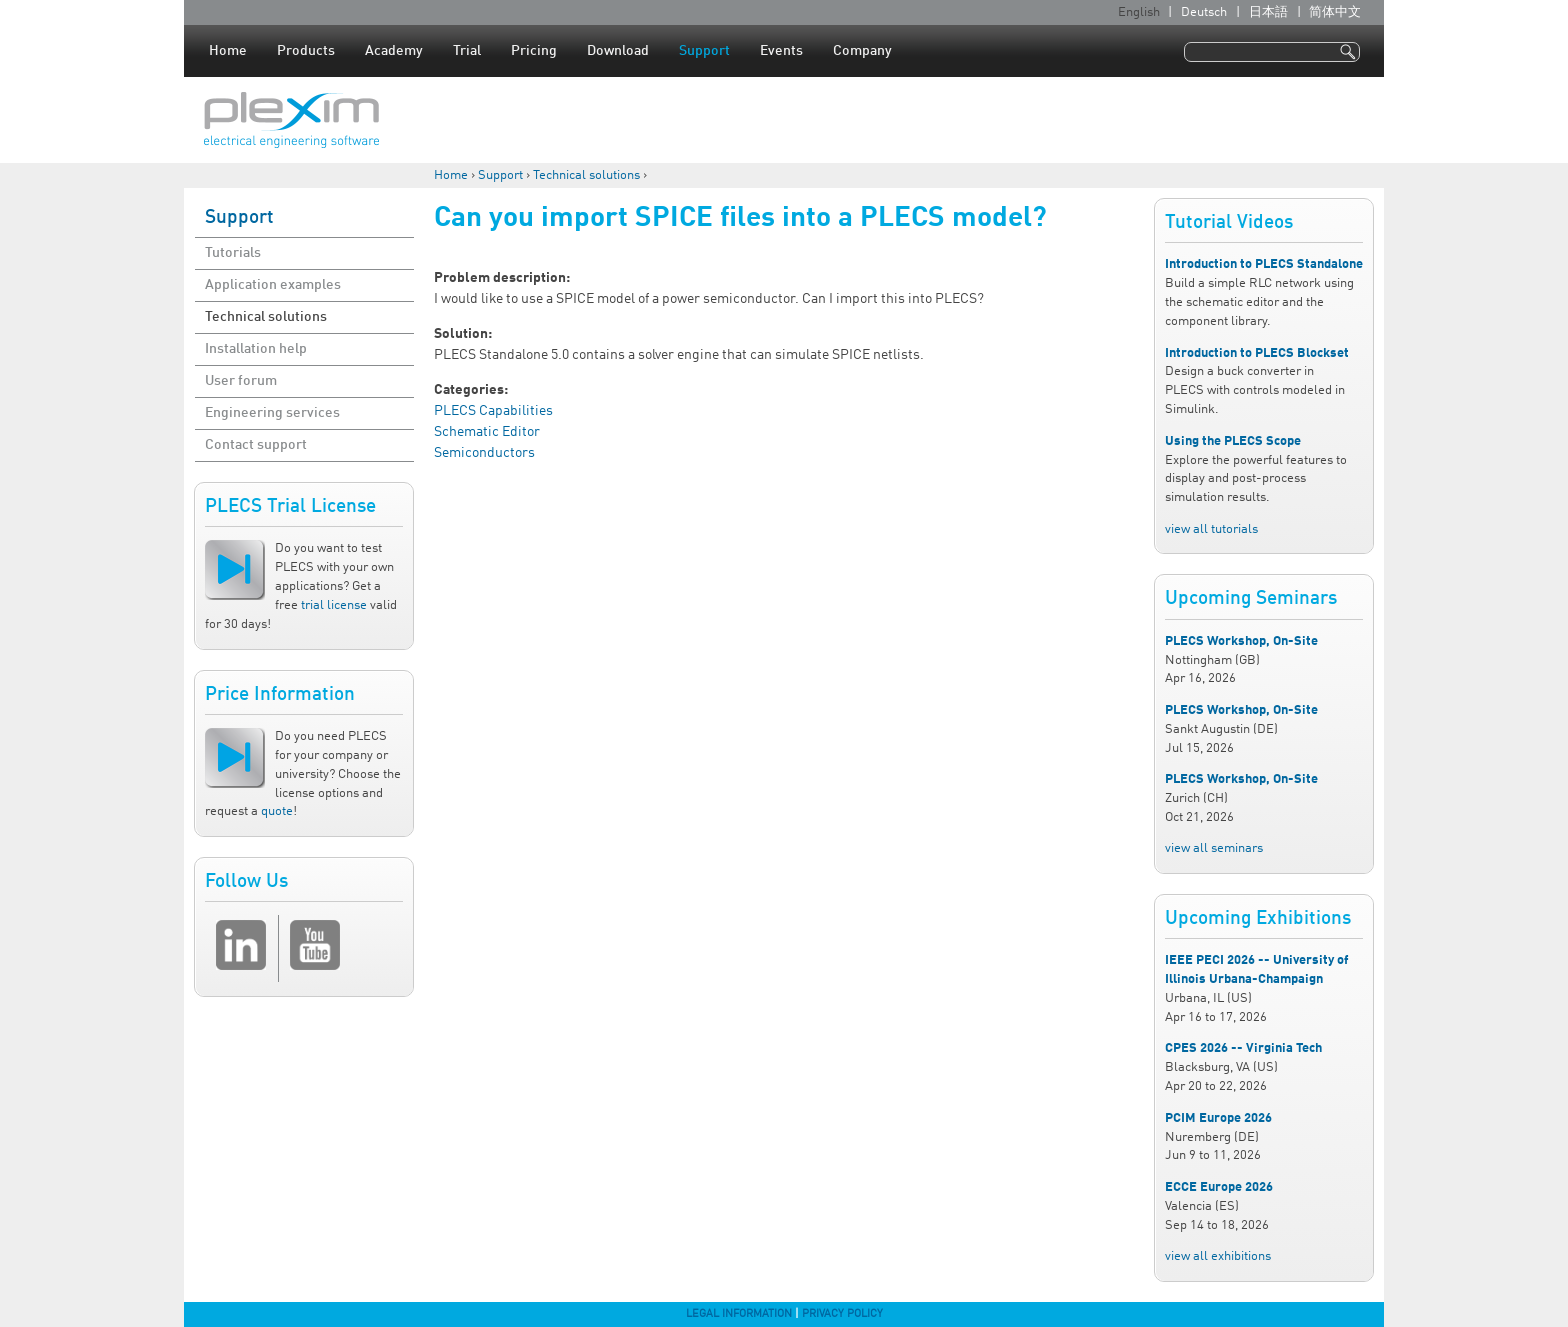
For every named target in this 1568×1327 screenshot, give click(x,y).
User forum (241, 381)
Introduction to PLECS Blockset (1257, 353)
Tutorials (233, 253)
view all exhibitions (1218, 1256)
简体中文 (1335, 12)
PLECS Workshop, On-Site (1241, 641)
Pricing (534, 51)
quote (277, 811)
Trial (467, 51)
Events (781, 51)
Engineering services (272, 413)
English (1139, 12)
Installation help (256, 349)
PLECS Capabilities (493, 411)
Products (306, 51)
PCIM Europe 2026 (1218, 1118)
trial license (334, 605)
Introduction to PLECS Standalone (1264, 264)
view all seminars (1214, 848)
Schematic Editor (487, 432)
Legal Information (739, 1314)
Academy (394, 51)
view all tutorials (1211, 529)
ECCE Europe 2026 (1219, 1187)
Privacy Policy (842, 1314)
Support (704, 51)
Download (618, 51)
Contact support (256, 445)
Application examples (273, 285)
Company (862, 51)
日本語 (1268, 12)
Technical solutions (586, 175)
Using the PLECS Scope (1233, 441)
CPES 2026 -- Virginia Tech (1243, 1048)
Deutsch (1204, 12)
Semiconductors (484, 453)
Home (228, 51)
